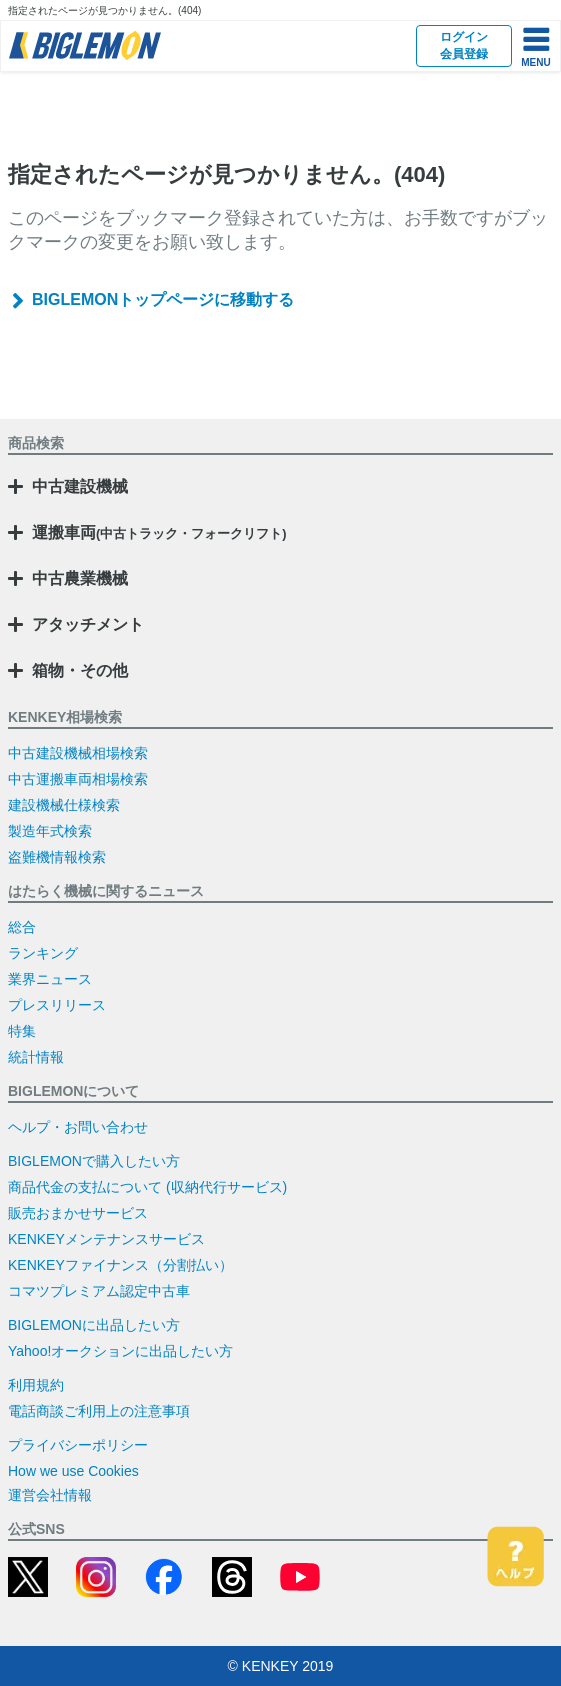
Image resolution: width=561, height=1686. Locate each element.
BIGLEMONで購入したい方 (94, 1161)
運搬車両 (159, 532)
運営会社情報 (50, 1495)
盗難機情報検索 (57, 857)
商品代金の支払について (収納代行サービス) (147, 1187)
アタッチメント (88, 624)
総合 (22, 927)
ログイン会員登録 (464, 45)
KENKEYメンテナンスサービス (106, 1239)
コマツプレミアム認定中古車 (99, 1291)
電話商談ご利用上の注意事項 (99, 1411)
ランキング (43, 953)
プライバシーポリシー (78, 1445)
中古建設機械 (80, 486)
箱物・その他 (80, 670)
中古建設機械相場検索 (78, 753)
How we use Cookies (73, 1471)
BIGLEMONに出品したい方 (94, 1325)
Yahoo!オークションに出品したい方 (120, 1351)
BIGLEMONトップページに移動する (163, 299)
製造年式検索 (50, 831)
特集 (22, 1031)
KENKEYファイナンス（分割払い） (120, 1265)
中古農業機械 (80, 578)
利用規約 (36, 1385)
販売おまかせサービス (78, 1213)
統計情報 (36, 1057)
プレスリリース (57, 1005)
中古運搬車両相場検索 (78, 779)
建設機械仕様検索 (64, 805)
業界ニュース (50, 979)
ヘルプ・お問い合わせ (78, 1127)
